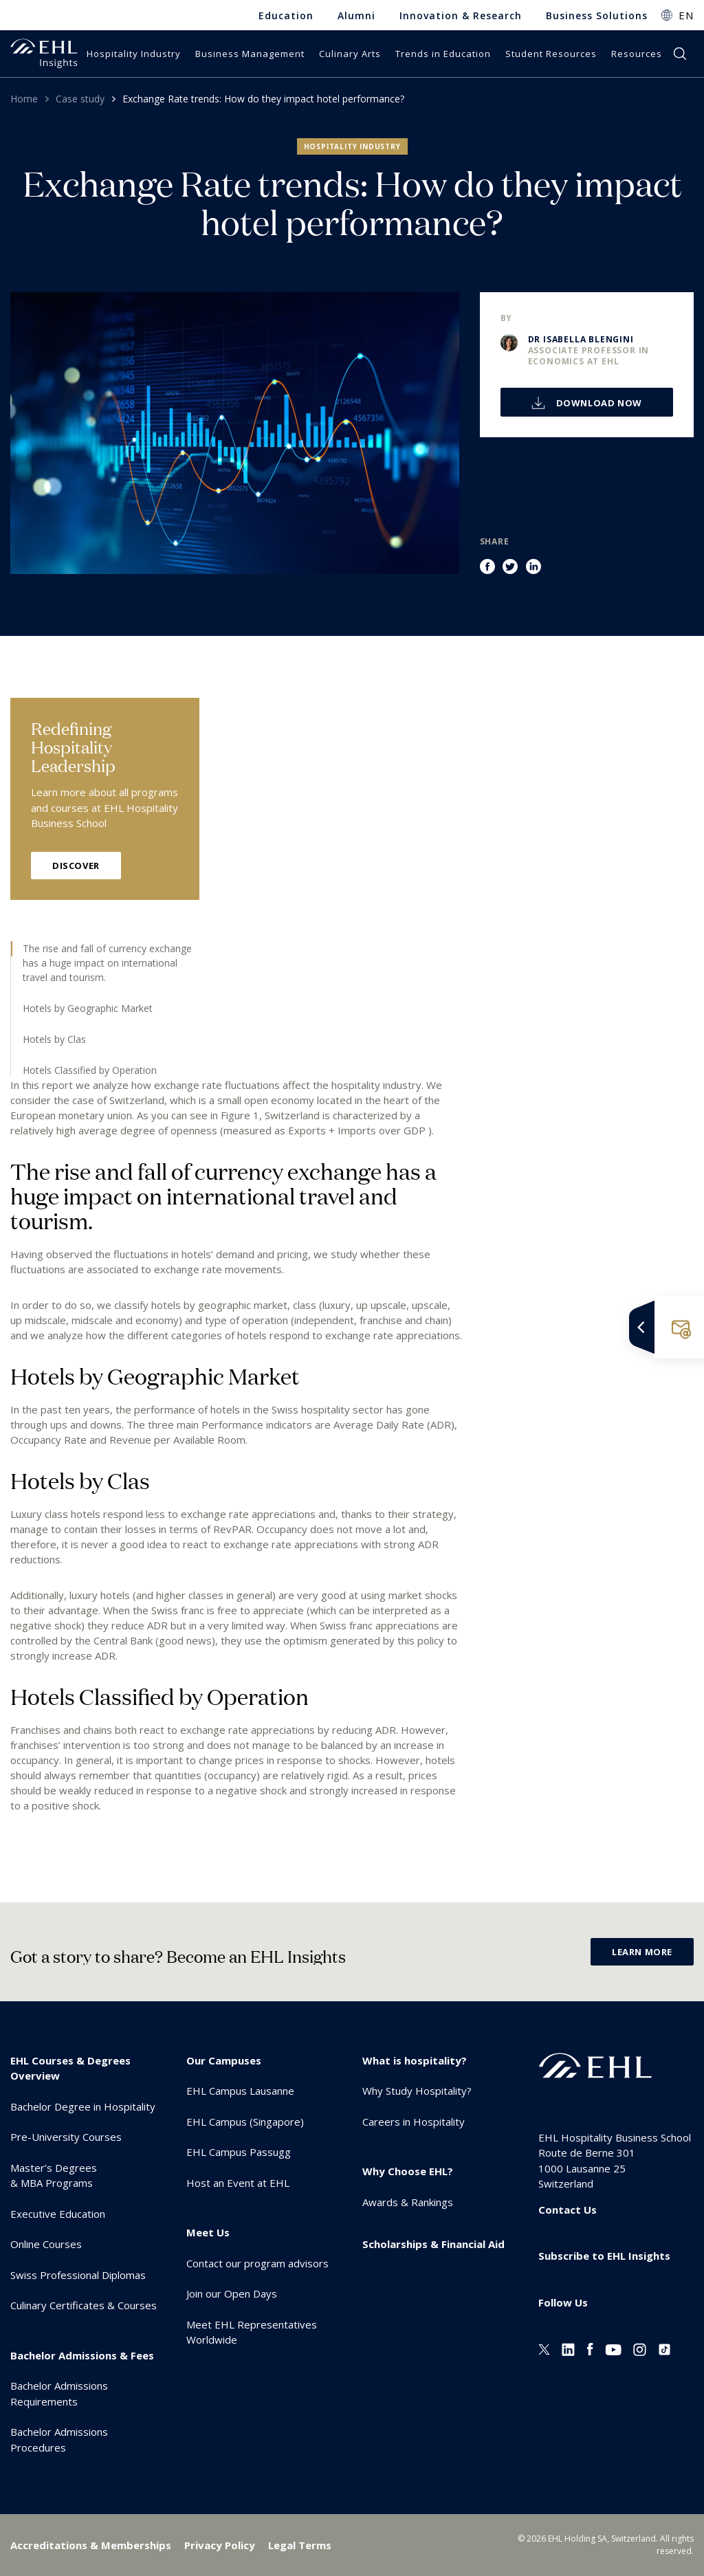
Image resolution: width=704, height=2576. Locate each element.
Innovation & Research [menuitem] (460, 15)
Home (24, 98)
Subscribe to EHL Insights (604, 2256)
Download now (597, 403)
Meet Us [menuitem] (208, 2232)
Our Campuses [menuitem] (223, 2060)
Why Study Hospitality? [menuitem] (417, 2091)
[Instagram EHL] (639, 2348)
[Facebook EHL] (589, 2348)
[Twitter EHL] (544, 2348)
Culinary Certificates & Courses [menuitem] (83, 2305)
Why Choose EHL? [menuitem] (407, 2171)
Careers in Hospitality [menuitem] (413, 2121)
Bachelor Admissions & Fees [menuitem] (82, 2355)
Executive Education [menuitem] (57, 2214)
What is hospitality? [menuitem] (414, 2060)
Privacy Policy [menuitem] (219, 2545)
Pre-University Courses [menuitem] (66, 2137)
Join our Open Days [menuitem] (231, 2293)
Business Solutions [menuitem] (597, 15)
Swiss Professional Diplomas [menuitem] (78, 2275)
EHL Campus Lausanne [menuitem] (240, 2091)
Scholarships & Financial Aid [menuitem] (433, 2244)
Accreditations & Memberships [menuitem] (90, 2545)
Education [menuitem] (286, 15)
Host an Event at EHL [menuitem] (237, 2183)
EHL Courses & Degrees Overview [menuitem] (70, 2068)
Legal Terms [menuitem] (299, 2545)
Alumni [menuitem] (356, 15)
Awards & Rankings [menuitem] (407, 2202)
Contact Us (567, 2209)
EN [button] (686, 15)
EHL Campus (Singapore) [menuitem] (245, 2121)
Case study (80, 98)
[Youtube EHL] (613, 2348)
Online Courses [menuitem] (46, 2244)
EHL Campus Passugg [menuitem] (238, 2152)
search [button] (680, 53)
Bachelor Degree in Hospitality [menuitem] (82, 2106)
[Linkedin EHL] (568, 2348)
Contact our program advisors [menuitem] (257, 2263)
